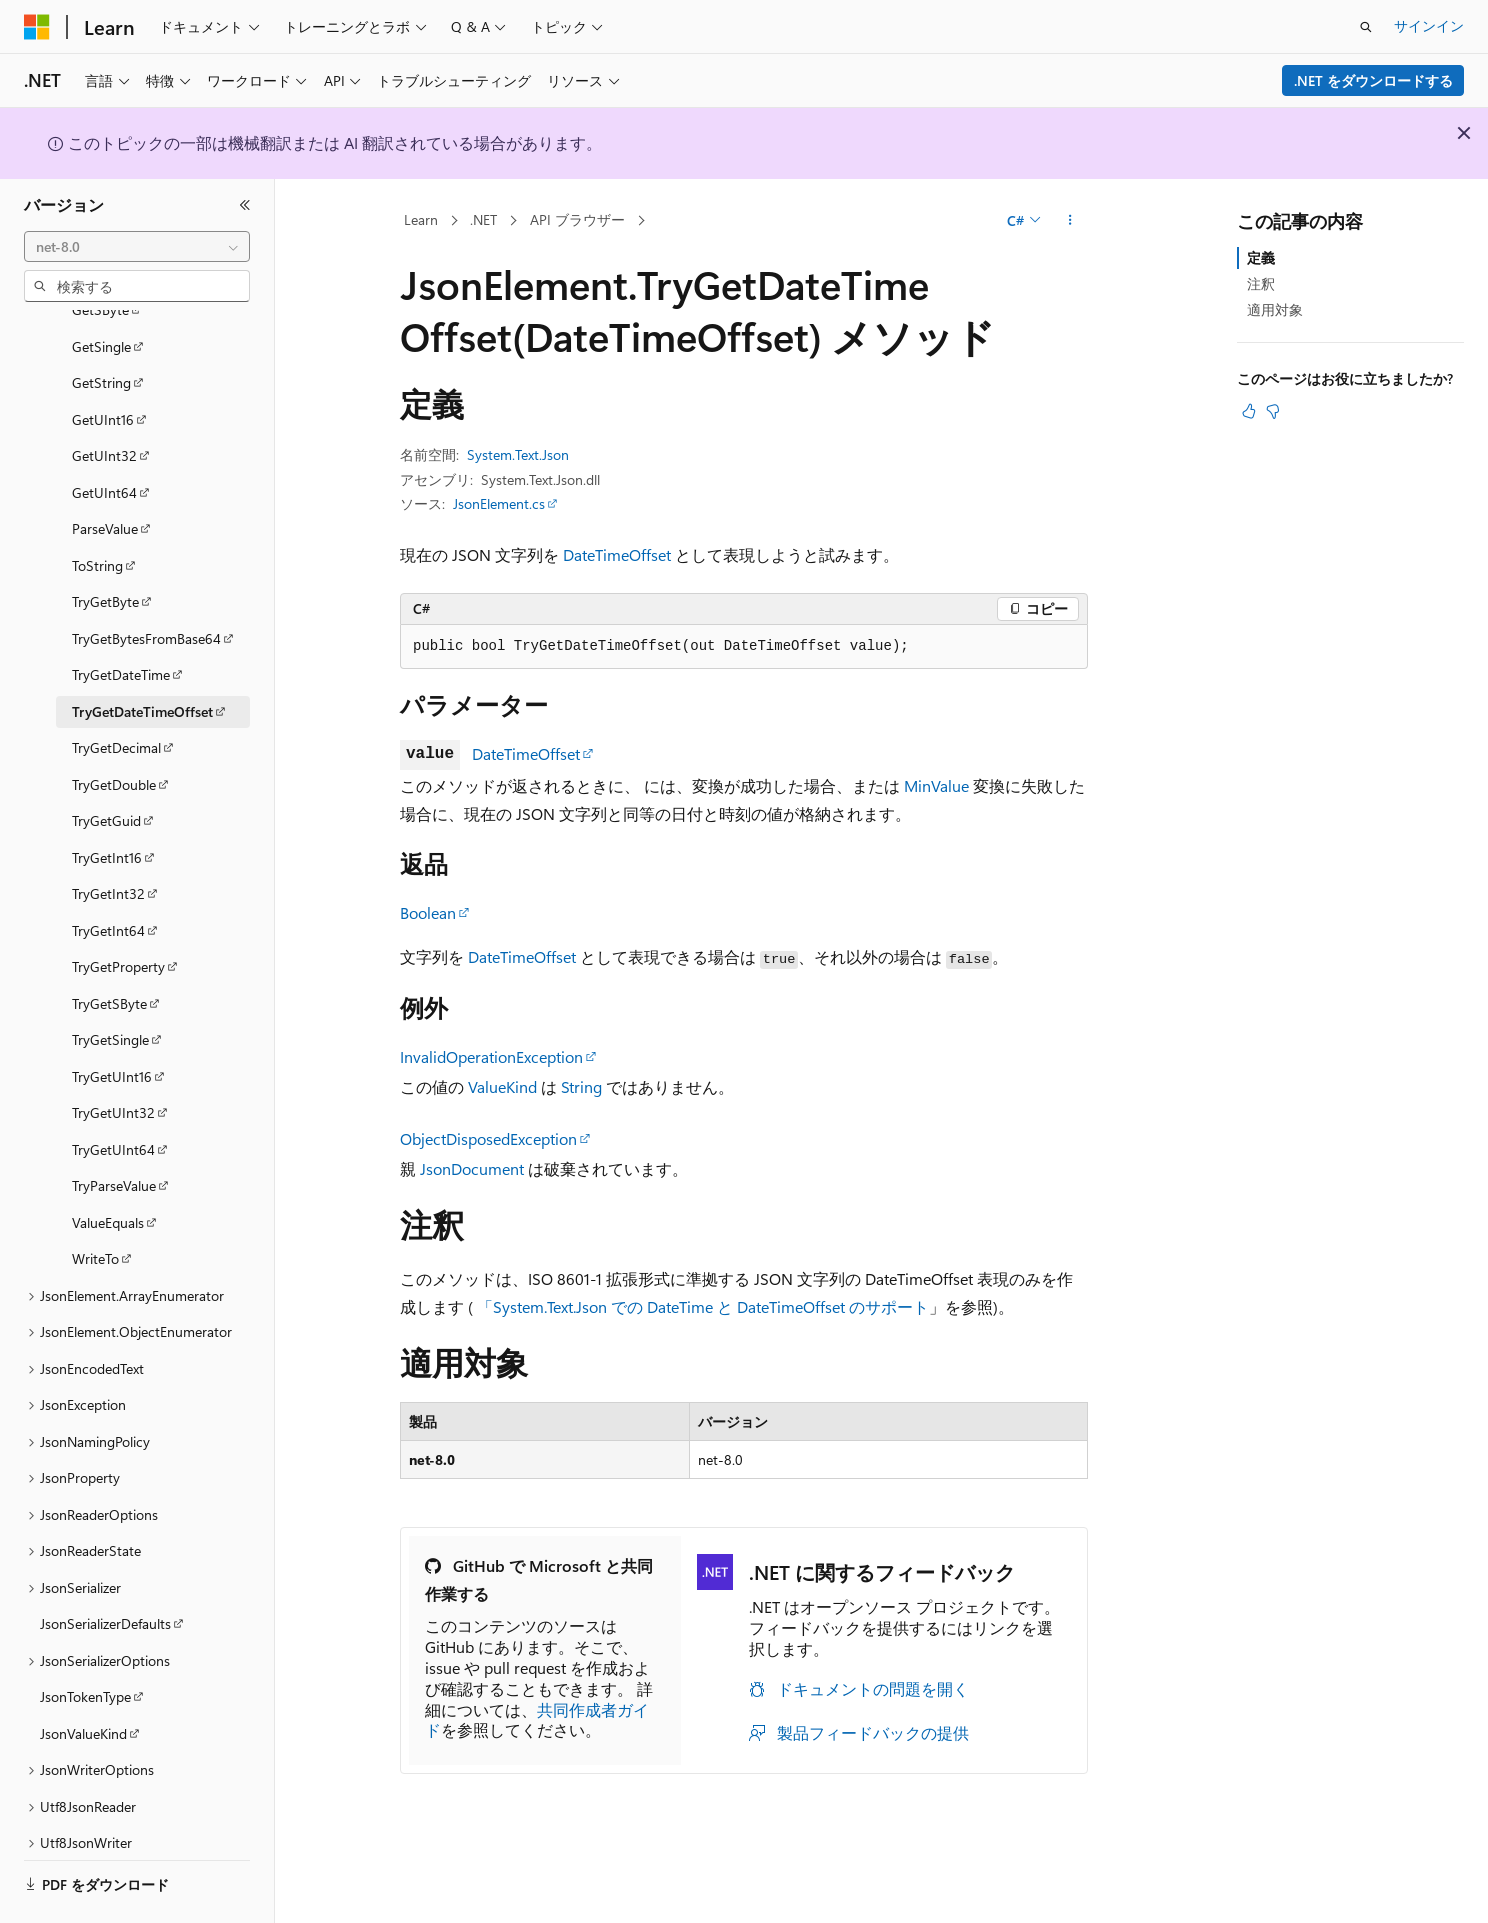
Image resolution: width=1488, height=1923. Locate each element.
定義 (1261, 257)
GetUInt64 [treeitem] (104, 437)
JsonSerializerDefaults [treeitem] (105, 1568)
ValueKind (502, 1086)
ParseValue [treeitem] (105, 473)
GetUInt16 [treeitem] (103, 364)
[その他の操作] (1070, 221)
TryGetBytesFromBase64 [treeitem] (146, 583)
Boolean (428, 912)
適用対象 (1275, 309)
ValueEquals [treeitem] (108, 1167)
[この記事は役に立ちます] (1249, 411)
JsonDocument (472, 1168)
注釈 (1261, 283)
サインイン (1429, 25)
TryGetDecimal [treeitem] (116, 692)
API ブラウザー (577, 219)
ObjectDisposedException (488, 1138)
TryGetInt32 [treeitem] (108, 838)
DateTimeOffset (617, 554)
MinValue (936, 785)
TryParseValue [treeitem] (114, 1130)
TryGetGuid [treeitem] (106, 765)
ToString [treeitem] (97, 510)
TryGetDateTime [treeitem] (121, 619)
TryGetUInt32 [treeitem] (113, 1057)
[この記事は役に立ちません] (1273, 411)
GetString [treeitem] (101, 327)
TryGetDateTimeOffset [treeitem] (142, 656)
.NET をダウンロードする (1373, 80)
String (581, 1086)
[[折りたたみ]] (245, 205)
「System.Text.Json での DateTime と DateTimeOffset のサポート (703, 1306)
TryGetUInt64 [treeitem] (113, 1094)
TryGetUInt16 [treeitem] (112, 1021)
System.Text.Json (518, 454)
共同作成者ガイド (537, 1720)
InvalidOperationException (491, 1056)
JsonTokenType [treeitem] (85, 1641)
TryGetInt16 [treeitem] (107, 802)
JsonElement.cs (499, 503)
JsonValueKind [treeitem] (83, 1678)
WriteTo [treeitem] (95, 1203)
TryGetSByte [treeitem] (109, 948)
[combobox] (137, 247)
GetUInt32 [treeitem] (104, 400)
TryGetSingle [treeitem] (110, 984)
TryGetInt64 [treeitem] (108, 875)
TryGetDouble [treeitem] (114, 729)
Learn (421, 219)
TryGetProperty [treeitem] (118, 911)
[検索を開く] (1366, 27)
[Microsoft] (37, 27)
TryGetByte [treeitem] (105, 546)
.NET (483, 219)
